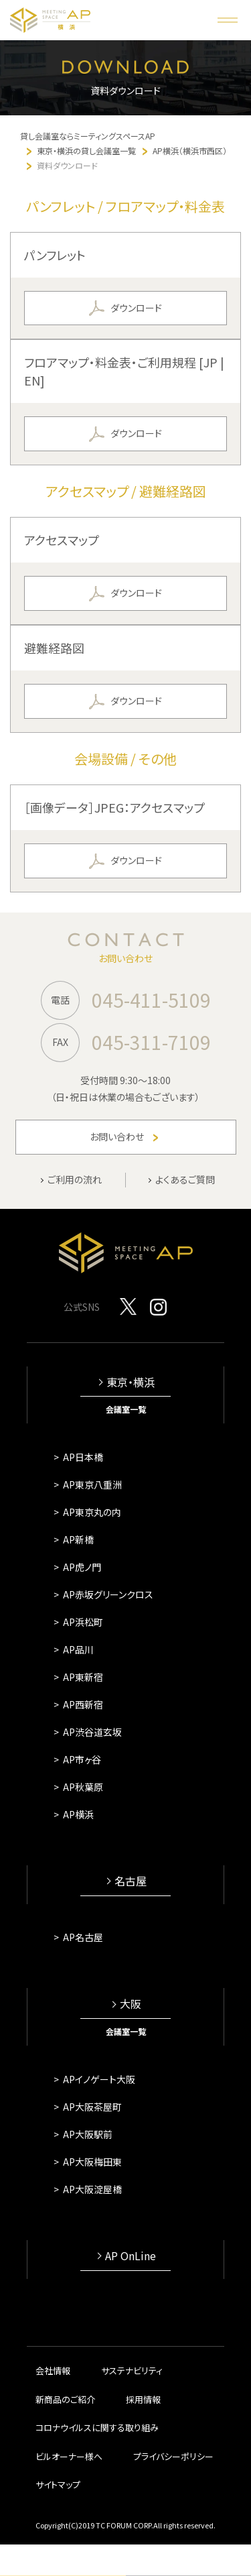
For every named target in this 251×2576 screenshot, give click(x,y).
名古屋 (130, 1881)
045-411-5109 (151, 999)
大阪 (130, 2003)
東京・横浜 (130, 1382)
